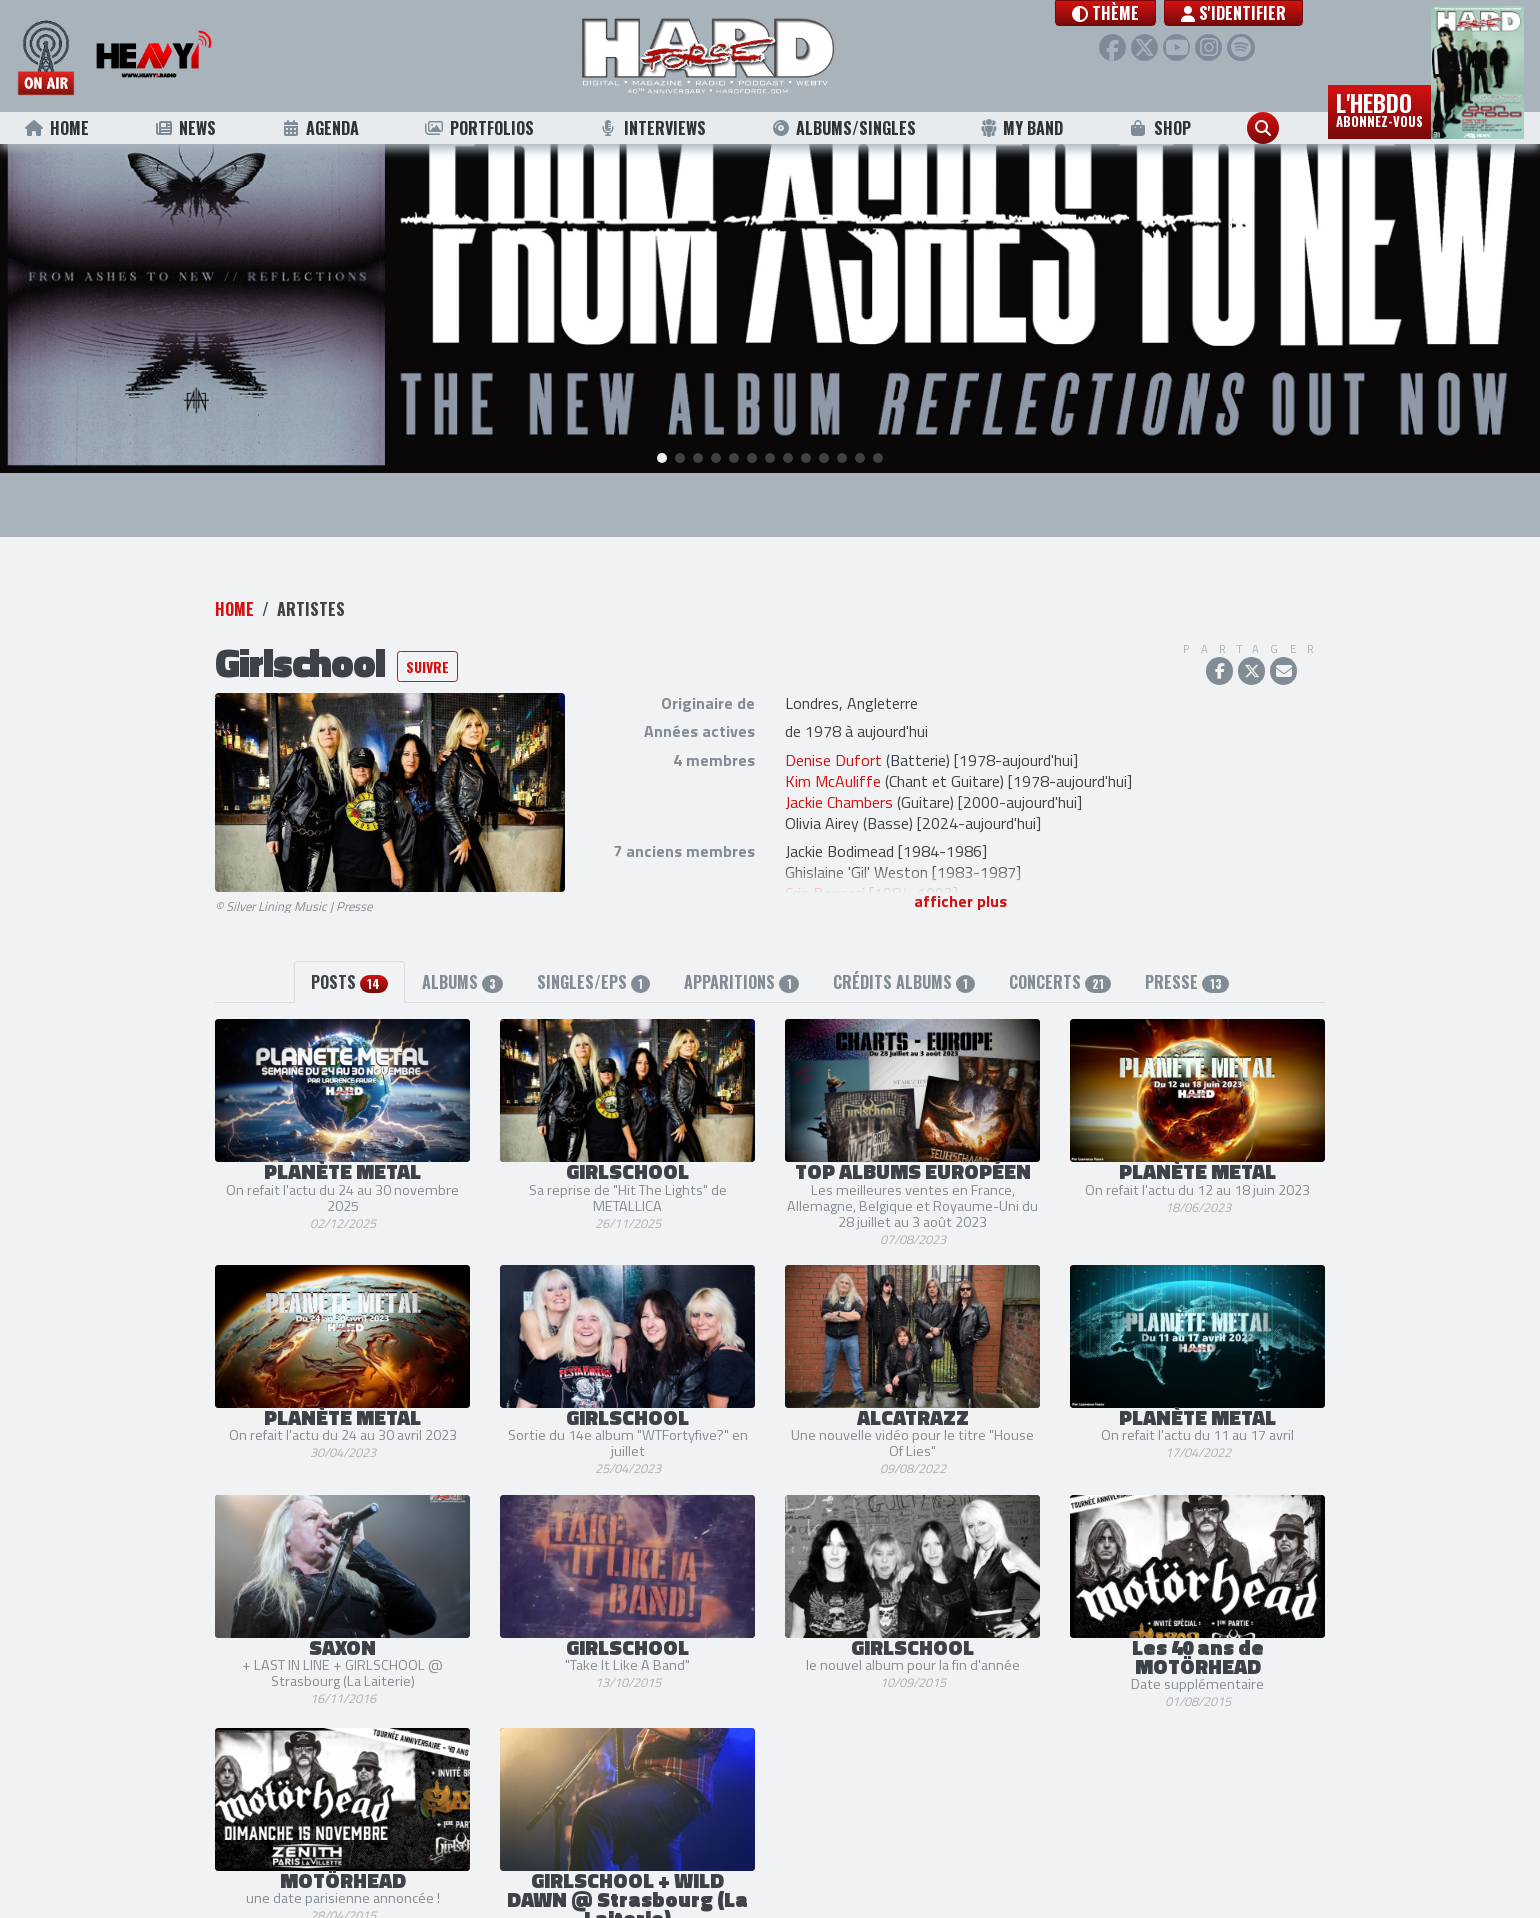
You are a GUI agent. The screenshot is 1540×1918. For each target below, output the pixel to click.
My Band (1021, 128)
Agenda (319, 128)
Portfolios (479, 128)
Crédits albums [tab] (904, 944)
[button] (1105, 13)
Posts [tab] (349, 944)
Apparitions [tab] (741, 944)
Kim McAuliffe (833, 743)
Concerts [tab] (1060, 944)
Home (56, 128)
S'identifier (1233, 13)
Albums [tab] (462, 944)
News (184, 128)
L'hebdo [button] (1379, 108)
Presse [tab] (1186, 944)
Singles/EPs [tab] (593, 944)
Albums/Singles (843, 128)
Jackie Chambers (839, 764)
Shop (1159, 128)
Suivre (427, 628)
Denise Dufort (833, 722)
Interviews (652, 128)
